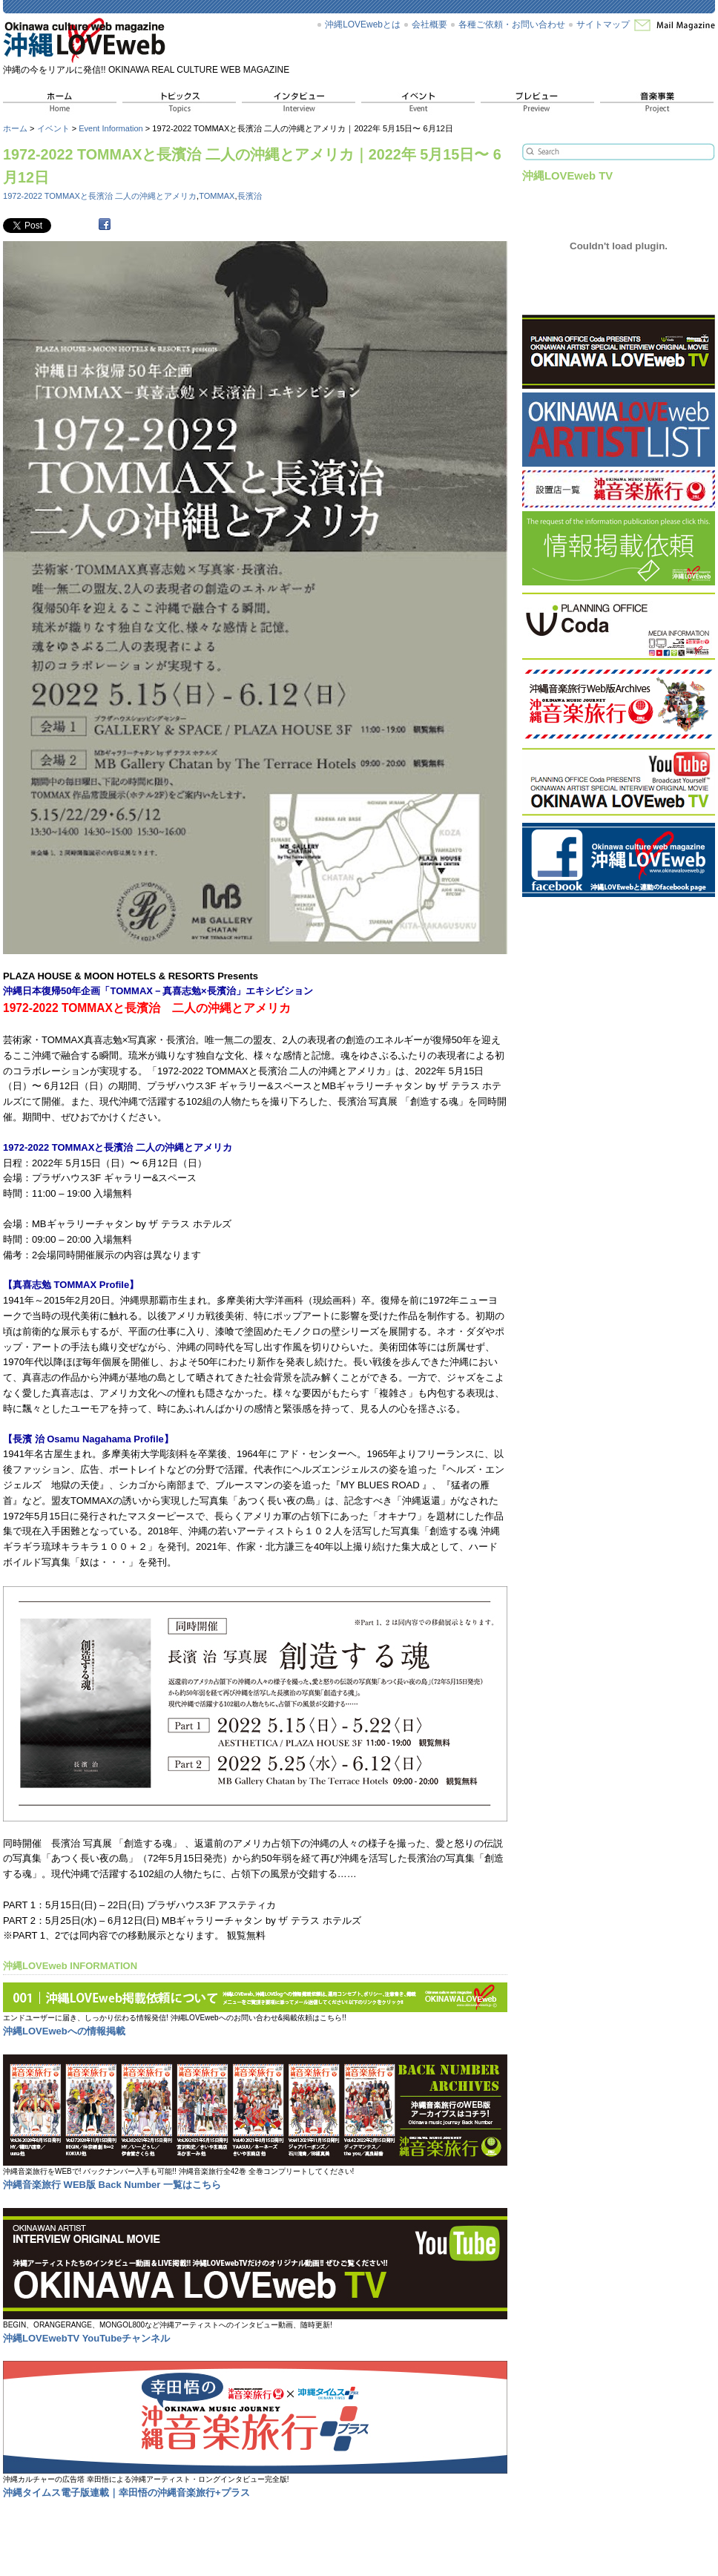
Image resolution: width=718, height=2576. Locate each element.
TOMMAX (216, 195)
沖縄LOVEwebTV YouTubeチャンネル (86, 2338)
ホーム (15, 128)
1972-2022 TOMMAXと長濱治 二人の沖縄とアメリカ (100, 195)
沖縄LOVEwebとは (363, 24)
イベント (53, 128)
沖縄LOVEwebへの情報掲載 (64, 2031)
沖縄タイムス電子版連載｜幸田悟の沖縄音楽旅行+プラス (126, 2492)
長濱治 (249, 195)
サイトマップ (603, 24)
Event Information (111, 128)
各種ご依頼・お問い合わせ (511, 24)
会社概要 (429, 24)
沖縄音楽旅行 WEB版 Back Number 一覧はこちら (112, 2184)
